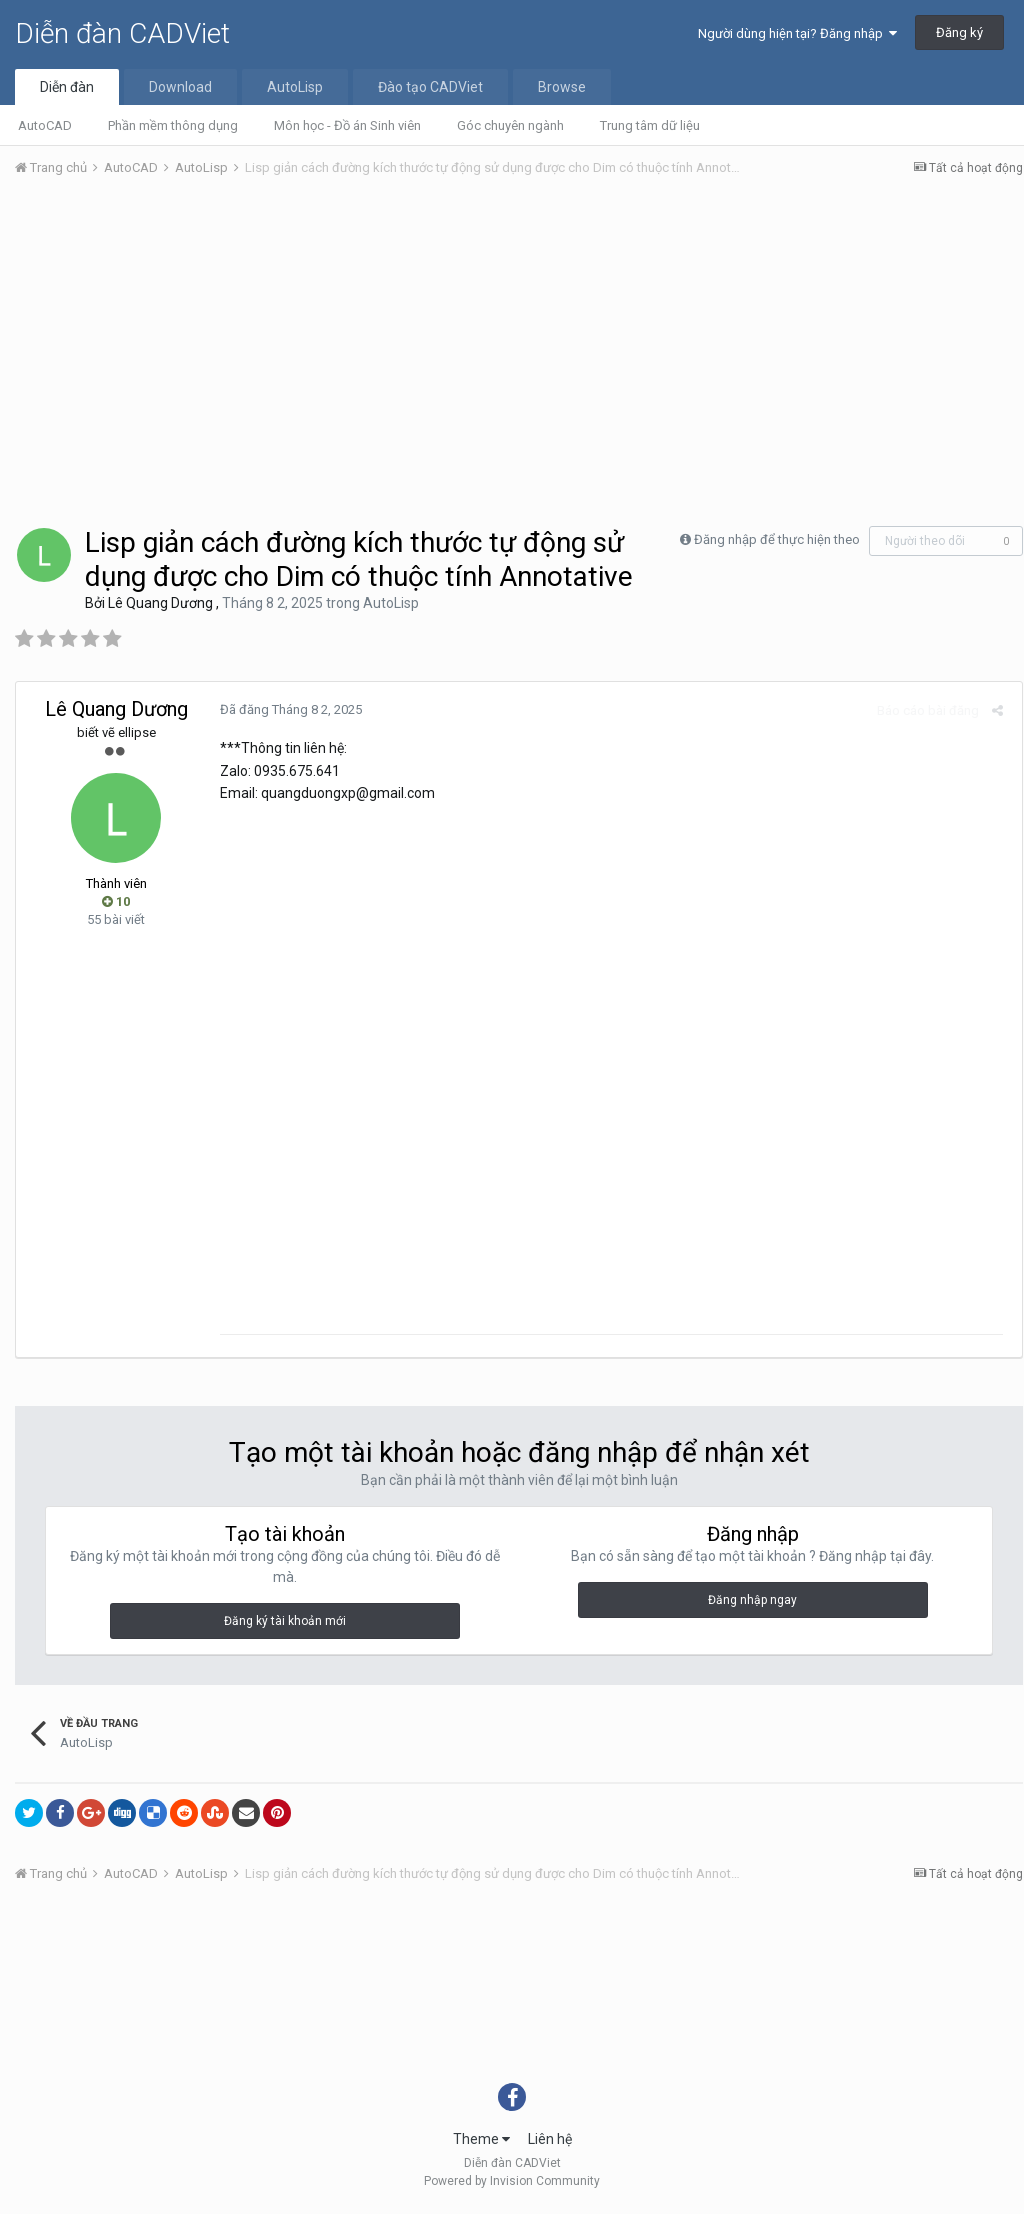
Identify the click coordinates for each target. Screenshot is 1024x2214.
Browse (562, 87)
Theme (481, 2143)
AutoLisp (295, 87)
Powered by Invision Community (512, 2185)
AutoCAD (45, 125)
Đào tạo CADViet (430, 87)
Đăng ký (959, 32)
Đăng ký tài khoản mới (285, 1626)
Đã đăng (287, 709)
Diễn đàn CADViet (122, 33)
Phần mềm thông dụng (173, 125)
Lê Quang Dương (160, 603)
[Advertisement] (519, 343)
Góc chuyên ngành (510, 125)
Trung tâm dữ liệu (650, 125)
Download (180, 87)
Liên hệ (550, 2143)
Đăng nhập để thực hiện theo (777, 539)
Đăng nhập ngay (752, 1605)
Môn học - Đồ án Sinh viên (347, 125)
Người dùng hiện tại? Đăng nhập (797, 33)
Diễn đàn (67, 87)
